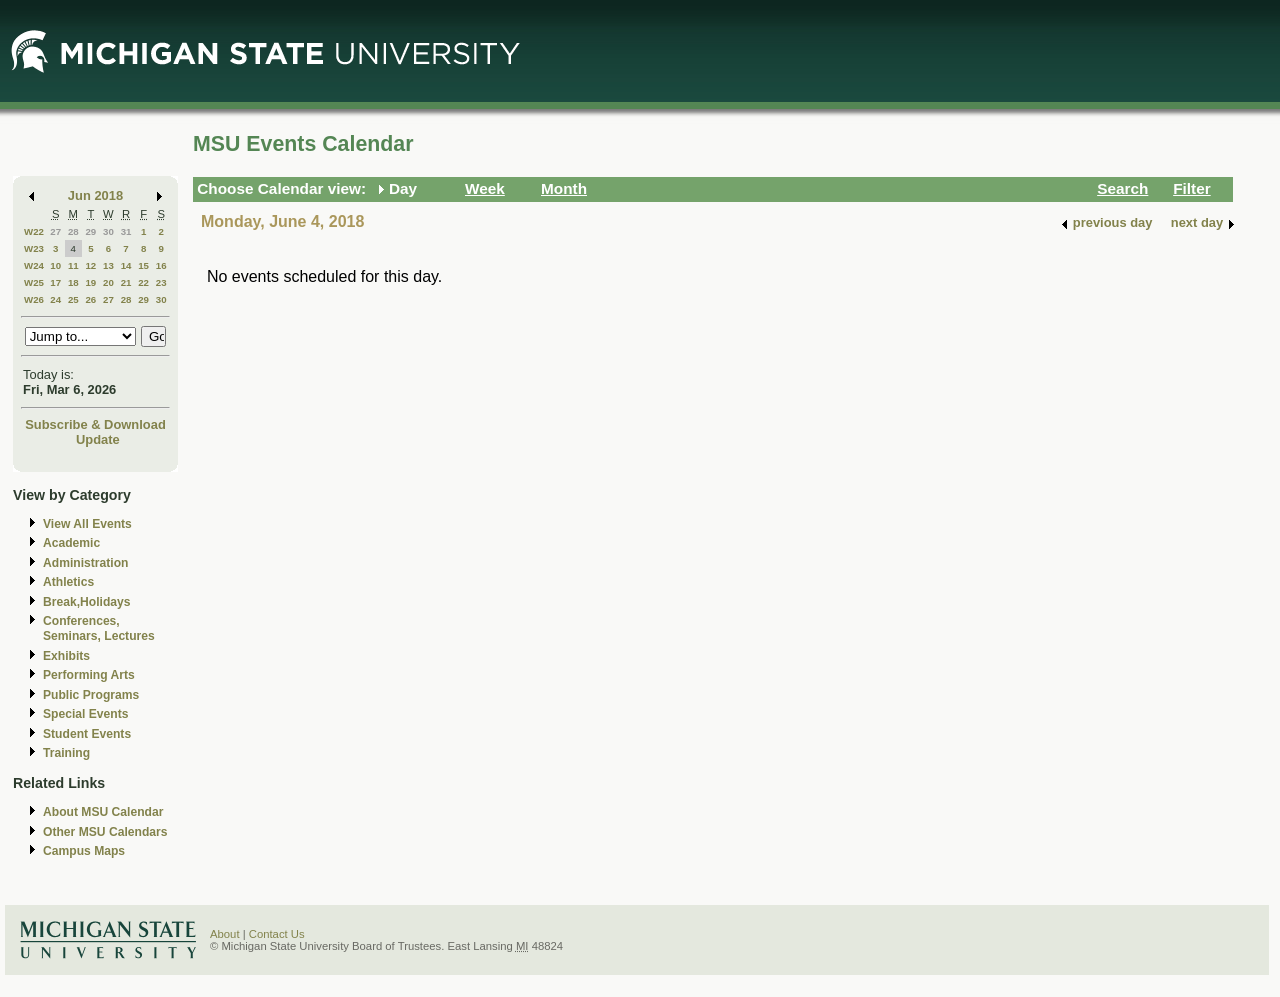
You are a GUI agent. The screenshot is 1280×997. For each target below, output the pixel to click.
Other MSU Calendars (105, 832)
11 (73, 265)
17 (55, 282)
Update (98, 439)
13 (108, 265)
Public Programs (91, 695)
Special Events (85, 714)
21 (126, 282)
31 (126, 231)
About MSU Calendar (103, 812)
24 (55, 299)
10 (55, 265)
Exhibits (66, 656)
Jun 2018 (95, 195)
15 (143, 265)
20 (108, 282)
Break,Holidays (87, 602)
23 (161, 282)
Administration (85, 563)
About (225, 934)
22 (143, 282)
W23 (34, 248)
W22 (34, 231)
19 (90, 282)
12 (90, 265)
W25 (34, 282)
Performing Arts (89, 675)
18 (73, 282)
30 (108, 231)
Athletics (68, 582)
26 (90, 299)
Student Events (87, 734)
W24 (34, 265)
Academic (71, 543)
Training (66, 753)
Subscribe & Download (95, 424)
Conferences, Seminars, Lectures (99, 628)
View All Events (87, 524)
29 (90, 231)
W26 (34, 299)
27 (55, 231)
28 (73, 231)
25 (73, 299)
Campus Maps (84, 851)
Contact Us (277, 934)
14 (126, 265)
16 (161, 265)
